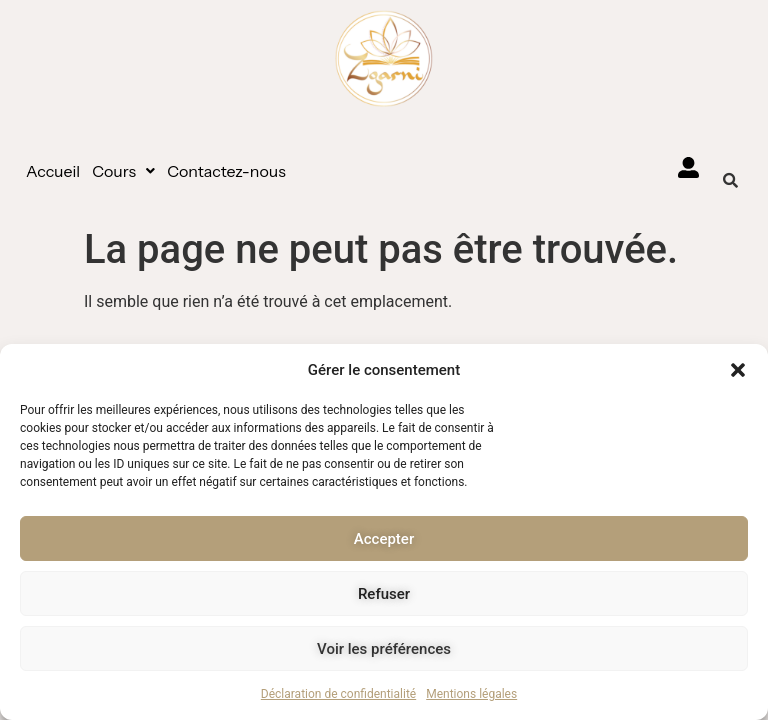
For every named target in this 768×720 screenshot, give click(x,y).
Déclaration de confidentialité (338, 694)
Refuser (384, 594)
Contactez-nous (226, 171)
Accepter (384, 539)
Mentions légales (471, 694)
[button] (738, 370)
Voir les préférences (384, 649)
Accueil (53, 171)
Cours (123, 171)
